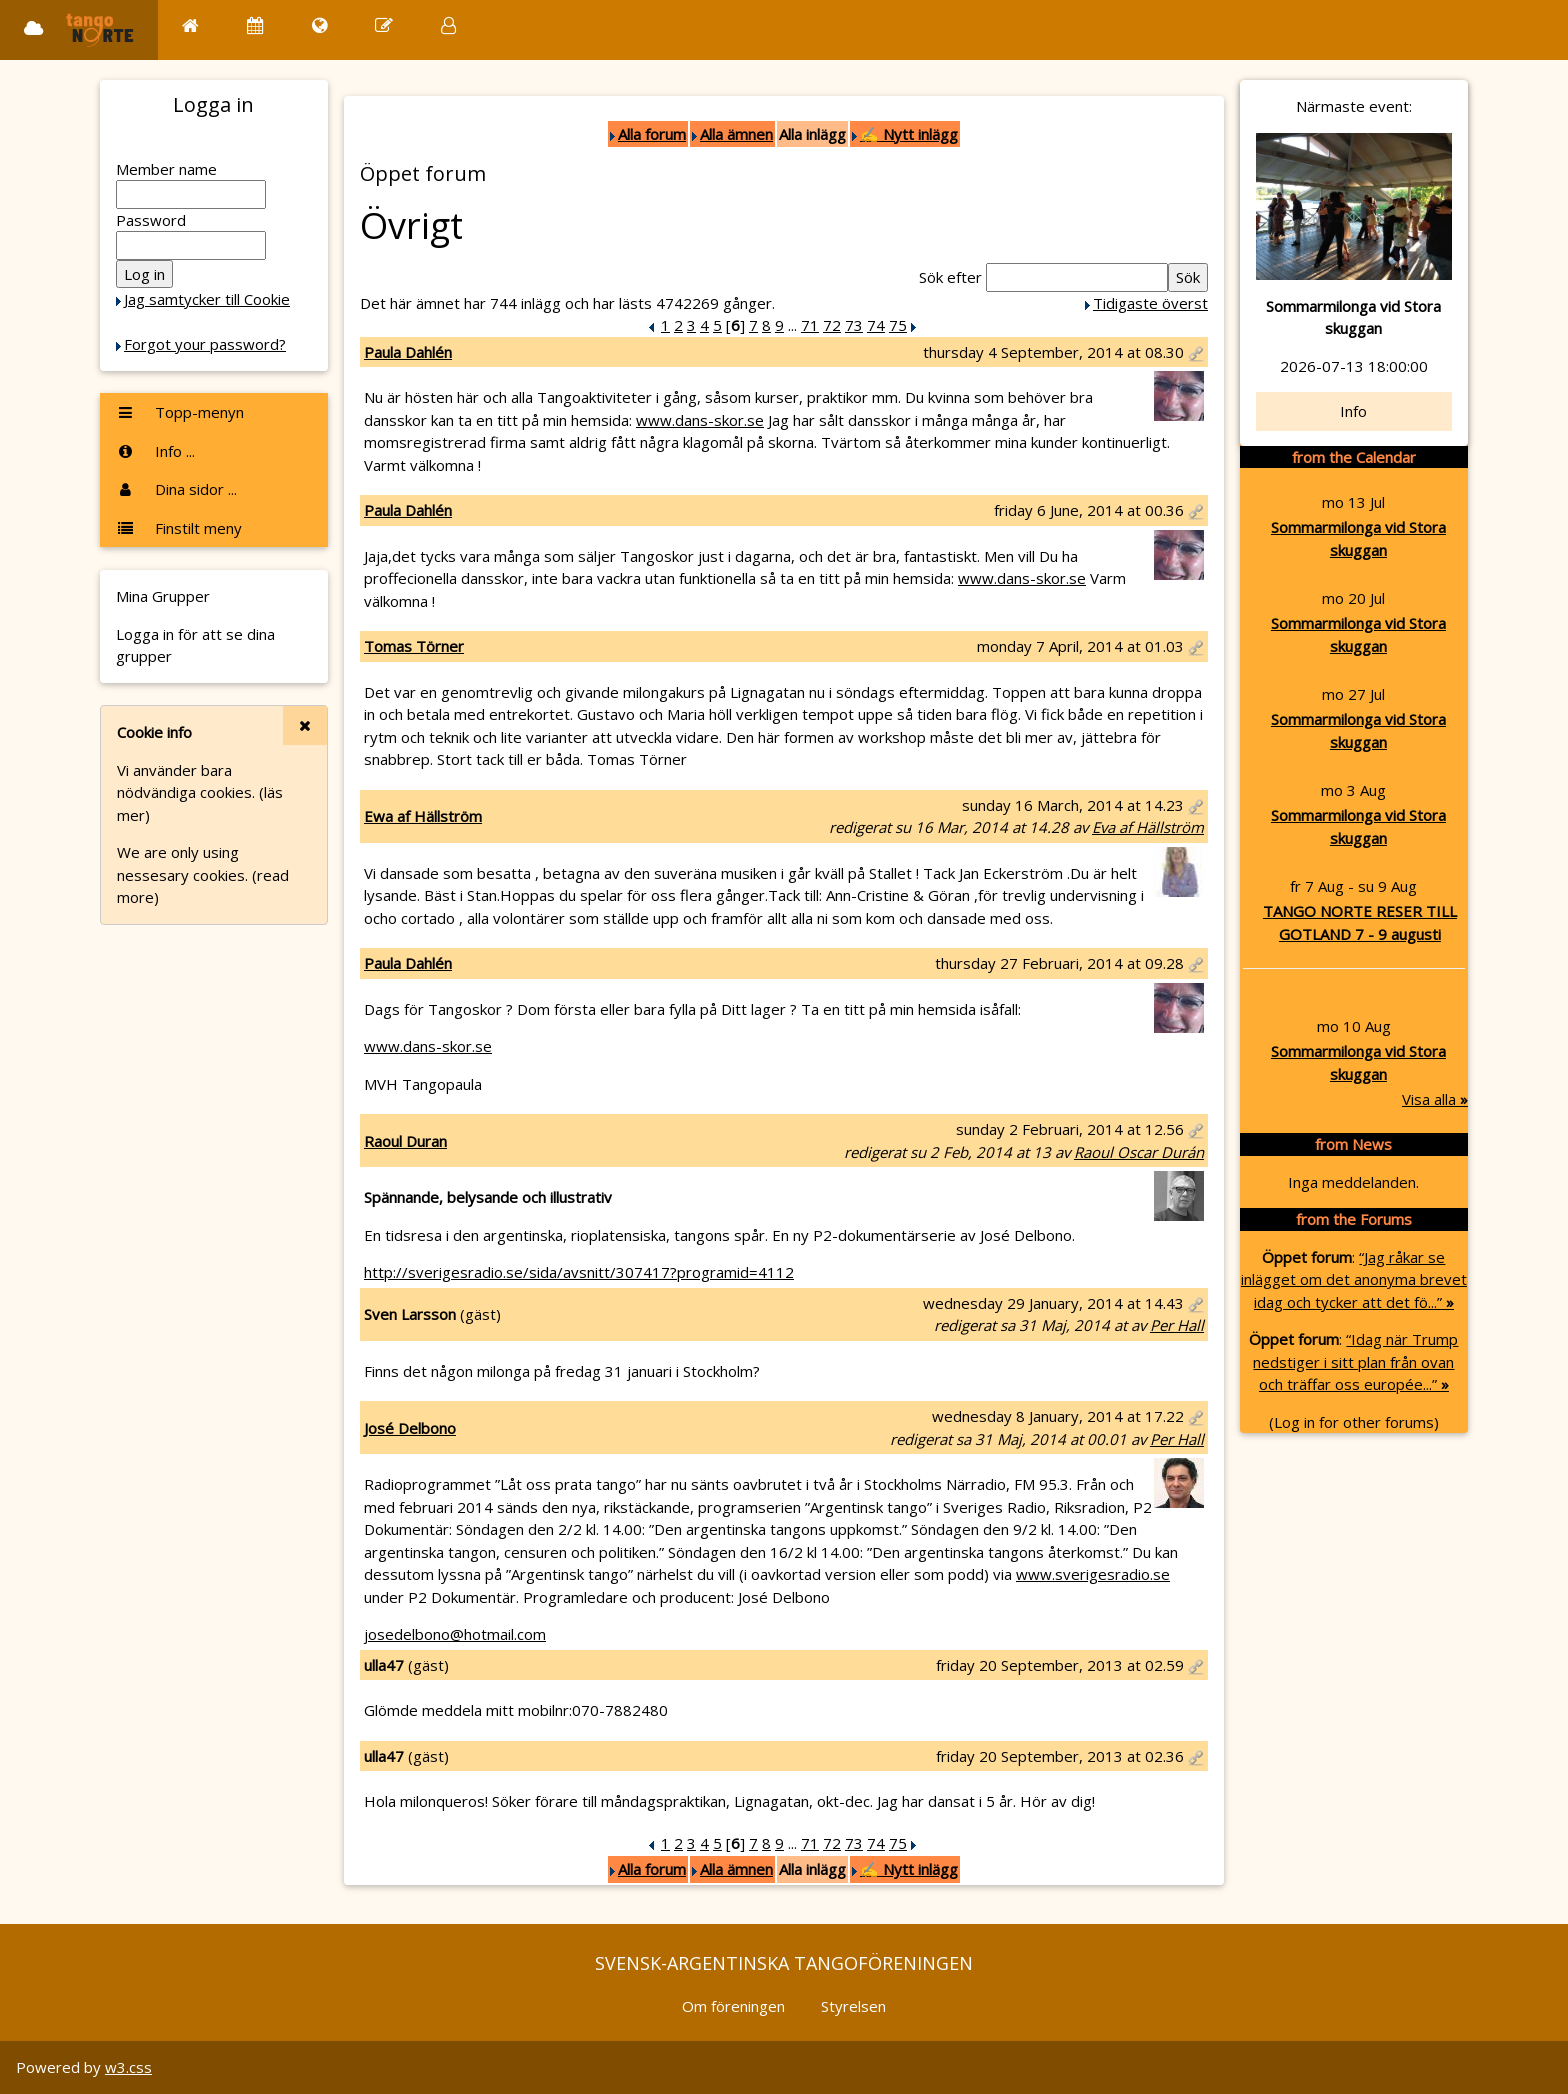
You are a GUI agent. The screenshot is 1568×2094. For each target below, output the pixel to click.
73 (854, 325)
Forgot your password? (205, 344)
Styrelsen (853, 2006)
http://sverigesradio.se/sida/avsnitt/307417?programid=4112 (579, 1272)
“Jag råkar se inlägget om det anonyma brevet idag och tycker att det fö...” (1354, 1279)
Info (1353, 411)
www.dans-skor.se (700, 420)
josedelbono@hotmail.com (455, 1634)
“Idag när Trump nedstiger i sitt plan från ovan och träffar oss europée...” (1355, 1361)
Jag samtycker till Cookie (207, 299)
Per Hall (1177, 1325)
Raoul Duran (405, 1141)
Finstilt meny (179, 528)
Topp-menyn (180, 412)
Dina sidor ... (176, 489)
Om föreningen (733, 2006)
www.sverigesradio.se (1093, 1574)
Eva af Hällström (1148, 827)
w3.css (128, 2067)
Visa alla (1435, 1099)
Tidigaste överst (1150, 303)
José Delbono (410, 1428)
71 (810, 325)
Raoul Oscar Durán (1139, 1152)
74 (876, 325)
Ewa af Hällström (423, 816)
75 (898, 325)
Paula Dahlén (408, 352)
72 (832, 325)
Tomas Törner (414, 646)
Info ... (155, 451)
